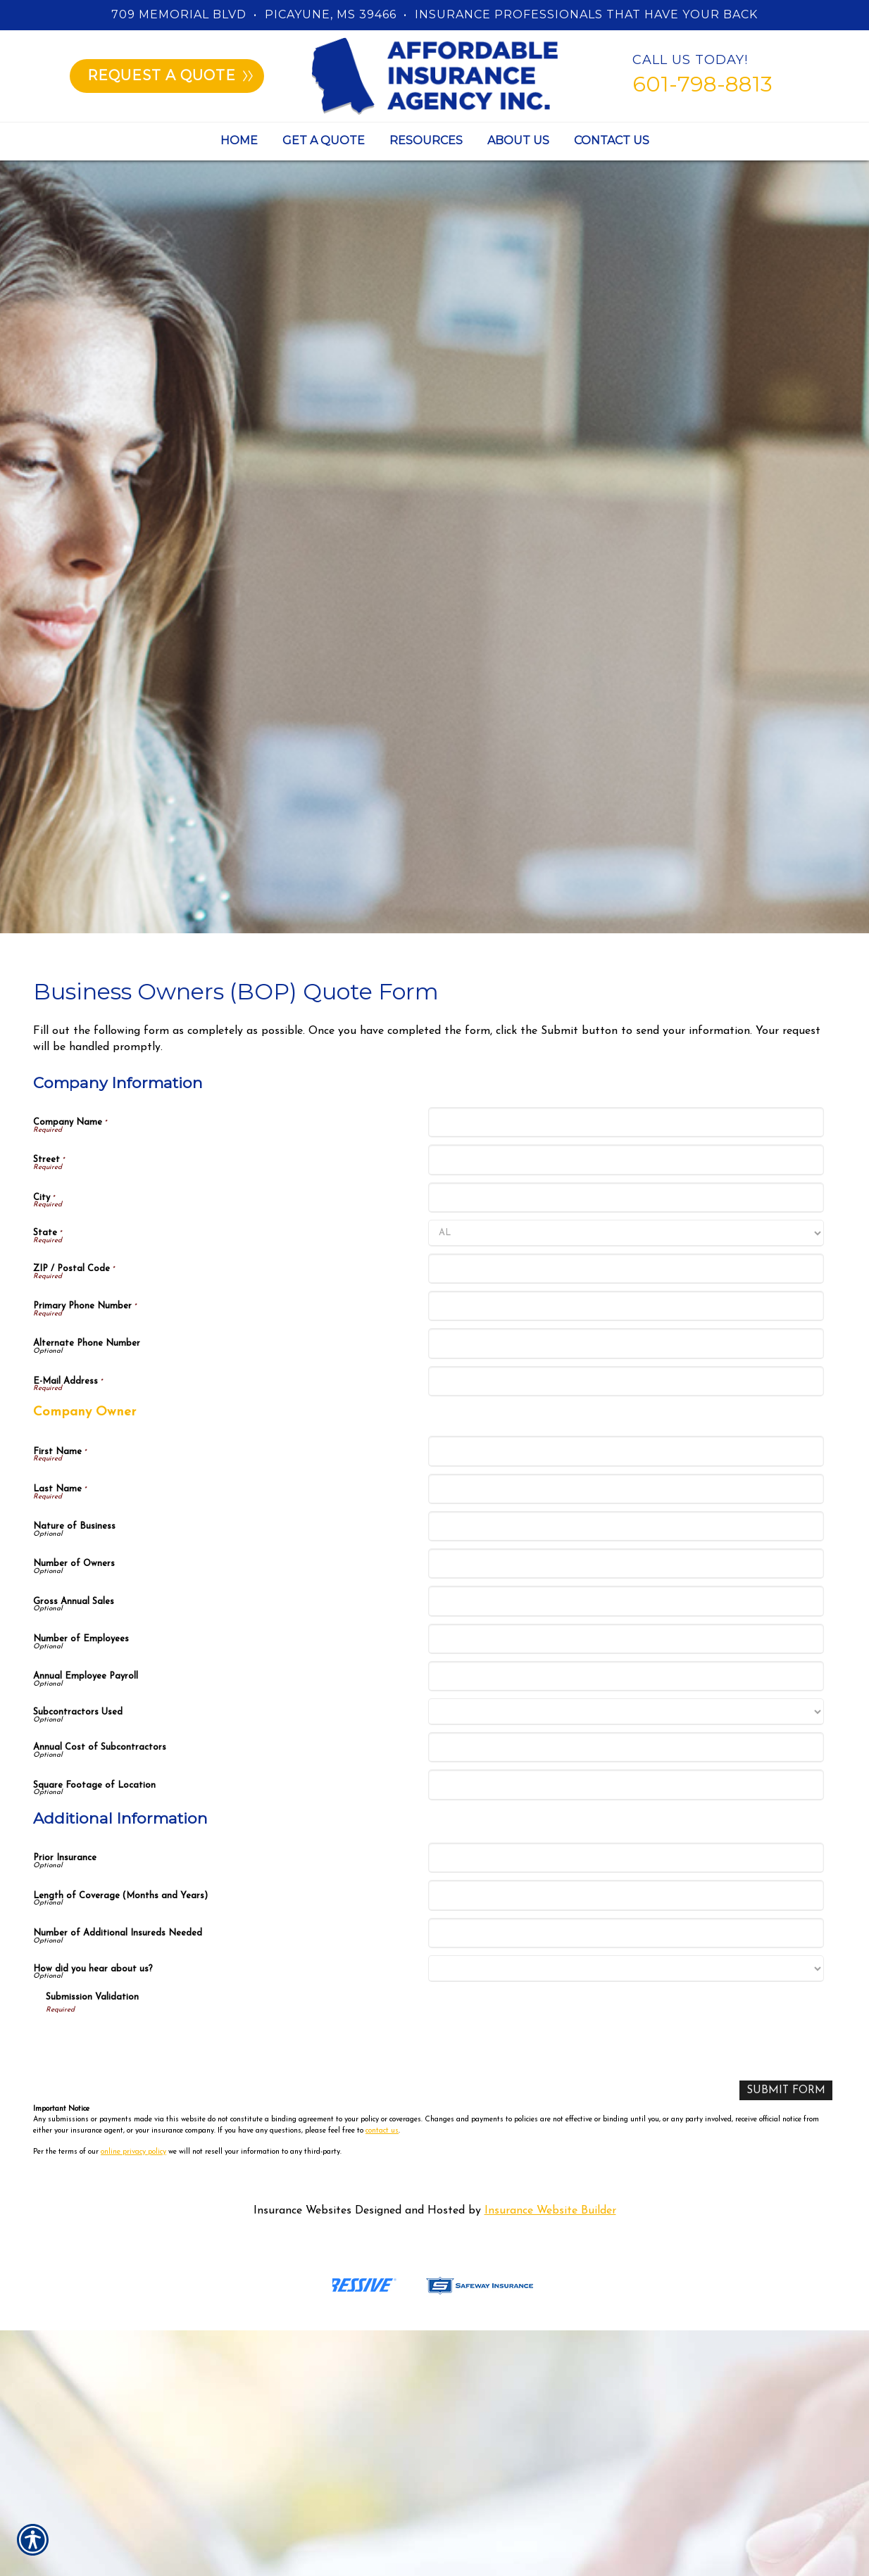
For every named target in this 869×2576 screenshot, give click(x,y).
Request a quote (170, 75)
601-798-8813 (702, 84)
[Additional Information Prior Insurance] (625, 1858)
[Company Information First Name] (625, 1451)
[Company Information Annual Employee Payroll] (625, 1676)
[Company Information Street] (625, 1159)
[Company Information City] (625, 1197)
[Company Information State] (625, 1233)
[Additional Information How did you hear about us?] (625, 1968)
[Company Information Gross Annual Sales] (625, 1601)
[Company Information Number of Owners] (625, 1563)
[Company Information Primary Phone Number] (625, 1306)
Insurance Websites (302, 2211)
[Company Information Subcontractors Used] (625, 1711)
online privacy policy (133, 2153)
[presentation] (153, 2042)
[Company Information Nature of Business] (625, 1526)
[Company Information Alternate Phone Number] (625, 1343)
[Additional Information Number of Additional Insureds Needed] (625, 1933)
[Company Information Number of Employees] (625, 1639)
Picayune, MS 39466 (330, 14)
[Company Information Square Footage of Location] (625, 1784)
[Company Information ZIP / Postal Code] (625, 1269)
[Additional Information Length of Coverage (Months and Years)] (625, 1895)
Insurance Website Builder (550, 2211)
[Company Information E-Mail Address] (625, 1381)
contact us (382, 2131)
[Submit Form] (784, 2091)
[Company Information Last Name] (625, 1489)
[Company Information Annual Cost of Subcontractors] (625, 1747)
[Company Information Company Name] (625, 1122)
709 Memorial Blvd (178, 14)
